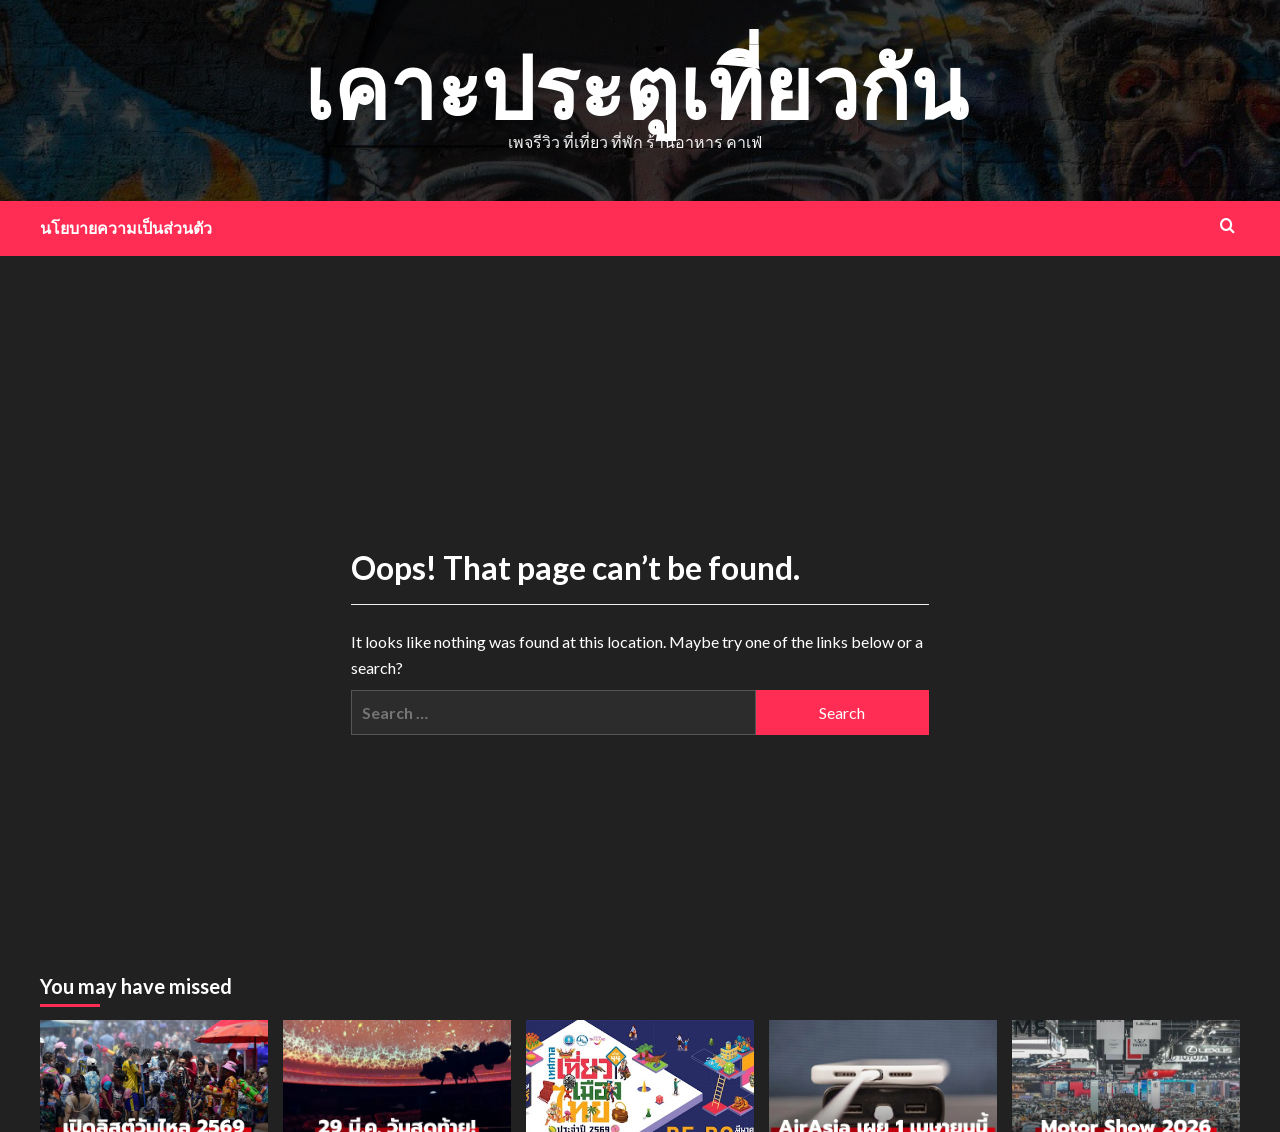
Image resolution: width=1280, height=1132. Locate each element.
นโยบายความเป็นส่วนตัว (126, 227)
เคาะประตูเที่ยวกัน (635, 86)
